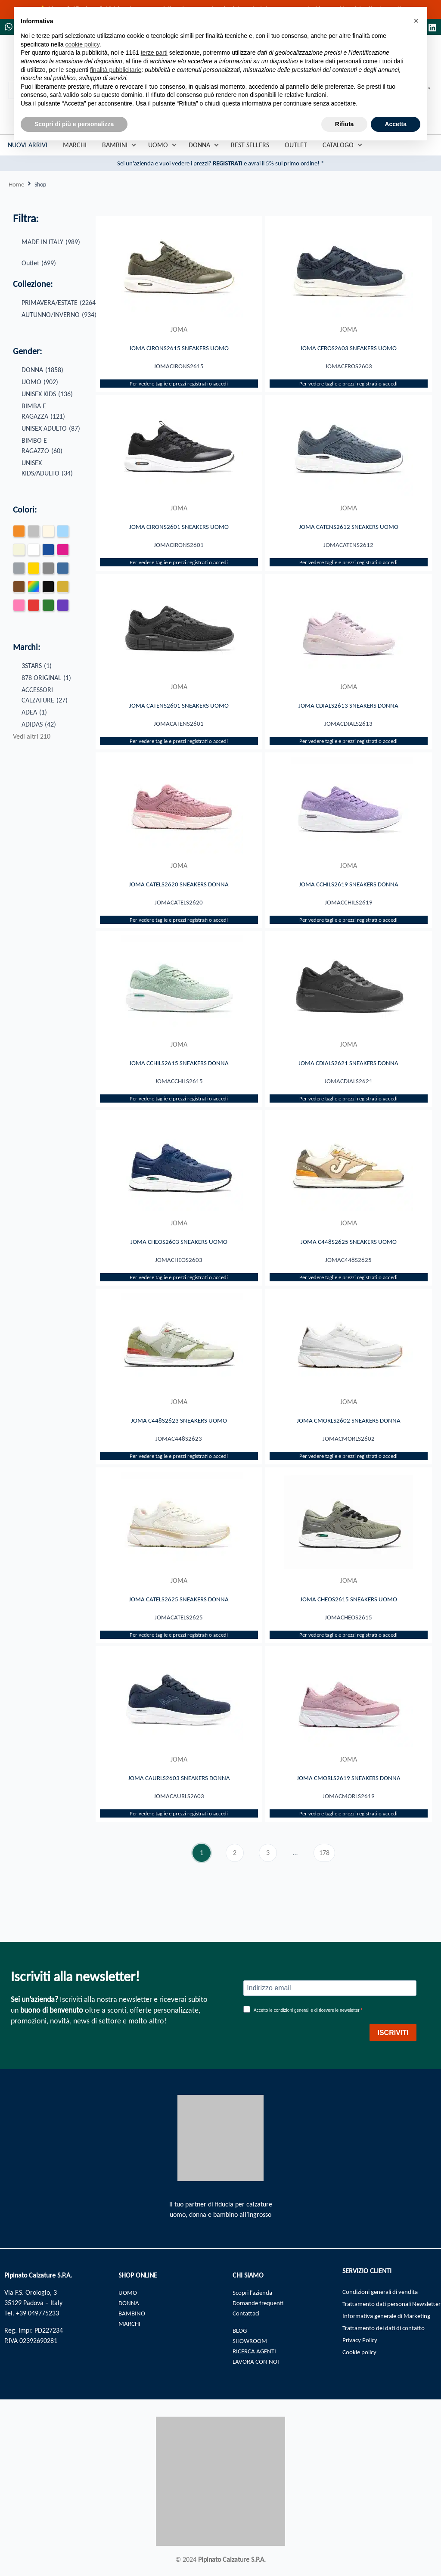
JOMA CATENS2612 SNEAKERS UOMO (348, 528)
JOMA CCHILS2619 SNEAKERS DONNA (348, 888)
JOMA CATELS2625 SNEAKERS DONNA (178, 1608)
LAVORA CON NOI (258, 2361)
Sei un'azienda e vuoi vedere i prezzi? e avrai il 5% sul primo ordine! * (220, 164)
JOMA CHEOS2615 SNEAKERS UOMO (348, 1608)
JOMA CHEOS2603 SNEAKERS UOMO (179, 1248)
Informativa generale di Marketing (390, 2328)
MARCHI (130, 2323)
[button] (416, 21)
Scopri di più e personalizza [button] (74, 124)
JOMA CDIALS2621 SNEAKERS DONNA (349, 1068)
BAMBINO (132, 2313)
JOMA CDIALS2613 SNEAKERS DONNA (349, 708)
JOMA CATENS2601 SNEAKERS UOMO (179, 708)
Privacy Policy (361, 2354)
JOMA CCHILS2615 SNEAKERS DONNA (179, 1068)
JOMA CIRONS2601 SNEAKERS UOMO (179, 528)
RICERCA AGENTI (256, 2351)
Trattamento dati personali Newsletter (379, 2310)
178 (327, 1863)
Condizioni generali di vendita (383, 2292)
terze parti (154, 52)
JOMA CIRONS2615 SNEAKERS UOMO (179, 348)
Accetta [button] (396, 124)
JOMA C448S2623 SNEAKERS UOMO (179, 1428)
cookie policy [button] (82, 44)
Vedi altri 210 (31, 737)
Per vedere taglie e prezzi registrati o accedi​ (179, 386)
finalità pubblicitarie (115, 69)
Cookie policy (360, 2367)
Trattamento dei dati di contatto (387, 2341)
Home (17, 185)
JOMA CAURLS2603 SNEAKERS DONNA (178, 1789)
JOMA (179, 330)
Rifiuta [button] (344, 124)
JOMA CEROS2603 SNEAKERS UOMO (349, 348)
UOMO (128, 2292)
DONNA (129, 2303)
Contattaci (247, 2313)
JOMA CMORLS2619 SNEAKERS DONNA (348, 1789)
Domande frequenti (260, 2303)
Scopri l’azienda (254, 2292)
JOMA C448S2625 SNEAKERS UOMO (349, 1248)
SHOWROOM (251, 2341)
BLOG (240, 2330)
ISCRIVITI (392, 2032)
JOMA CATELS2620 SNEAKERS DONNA (178, 888)
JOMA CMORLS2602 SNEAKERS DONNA (348, 1428)
